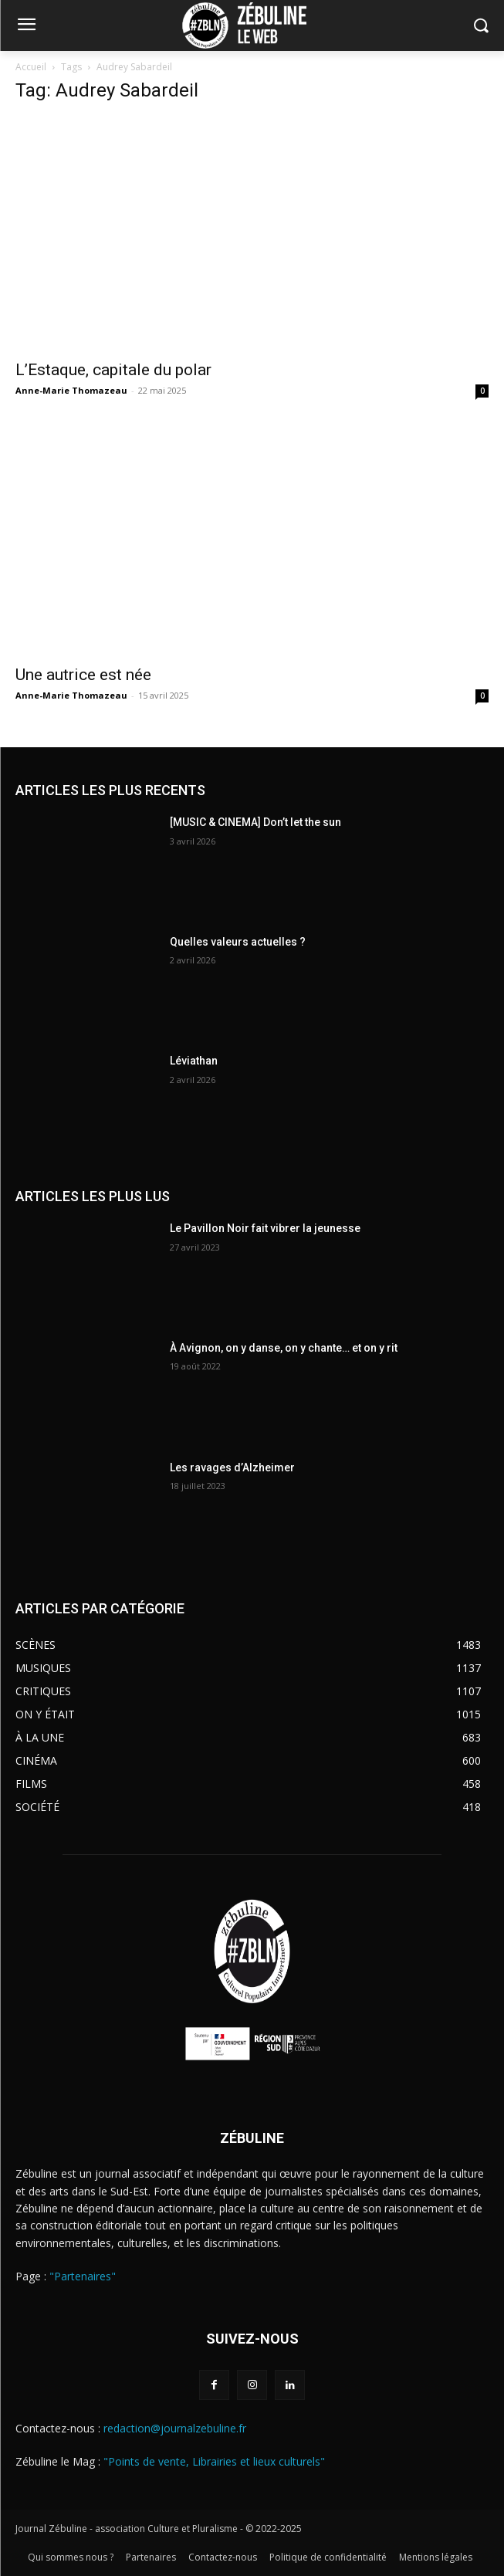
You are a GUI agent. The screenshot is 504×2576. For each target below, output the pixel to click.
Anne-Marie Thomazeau (71, 390)
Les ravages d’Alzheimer (232, 1467)
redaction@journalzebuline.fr (174, 2428)
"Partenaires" (82, 2276)
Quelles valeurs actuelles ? (239, 942)
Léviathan (194, 1060)
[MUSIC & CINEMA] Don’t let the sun (255, 822)
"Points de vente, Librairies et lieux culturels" (214, 2461)
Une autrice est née (83, 674)
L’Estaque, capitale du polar (113, 370)
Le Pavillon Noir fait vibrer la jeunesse (265, 1228)
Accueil (30, 66)
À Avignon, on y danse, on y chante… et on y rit (283, 1348)
